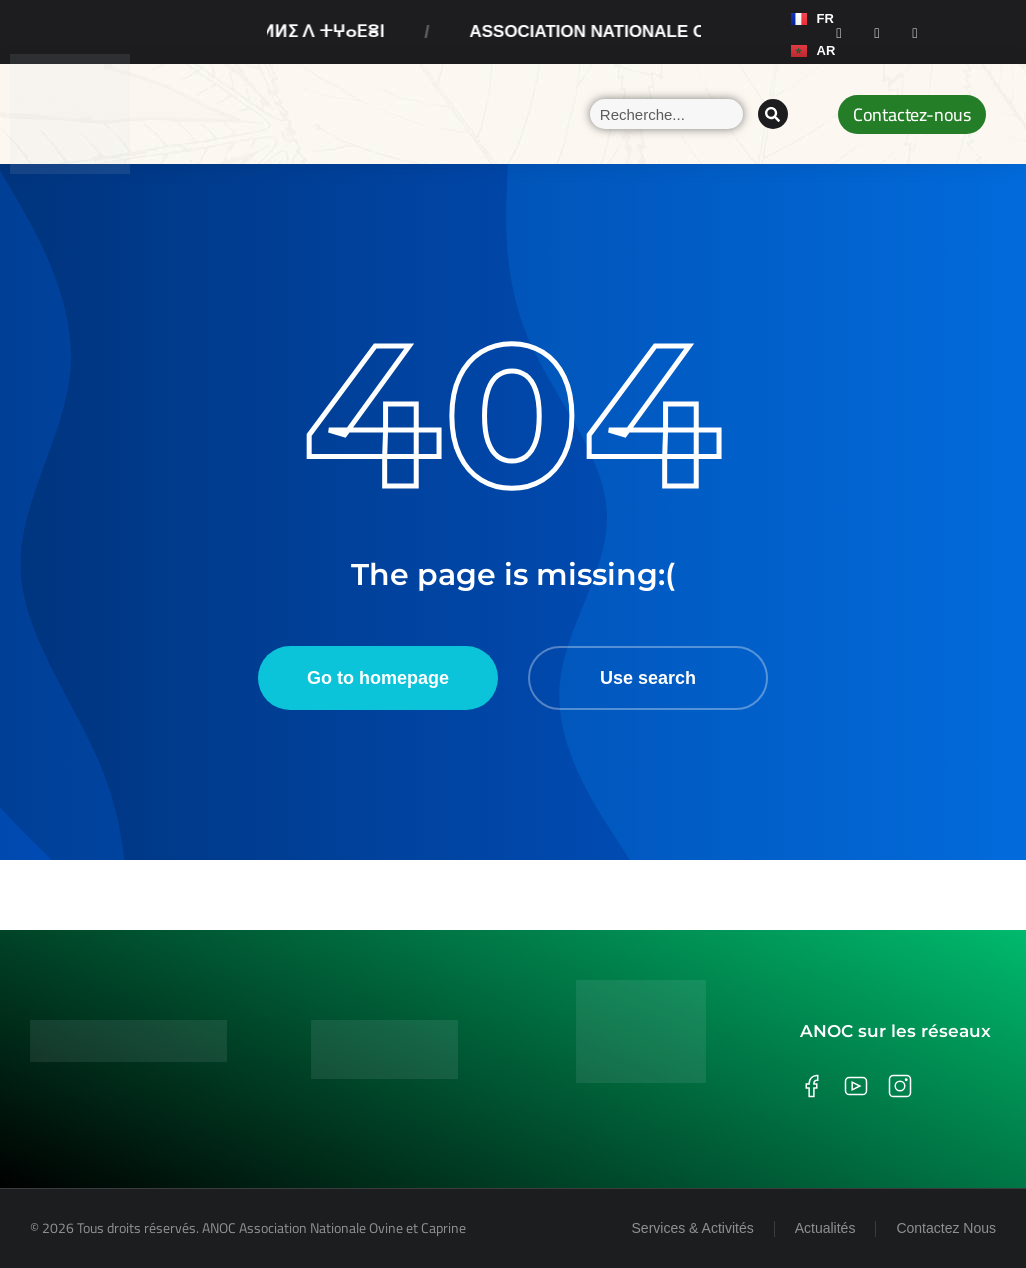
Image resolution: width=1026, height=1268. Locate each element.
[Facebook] (839, 32)
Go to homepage (378, 678)
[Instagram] (877, 32)
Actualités (825, 1228)
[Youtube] (915, 32)
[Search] (773, 114)
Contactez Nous (946, 1228)
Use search (648, 678)
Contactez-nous (912, 114)
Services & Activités (693, 1228)
